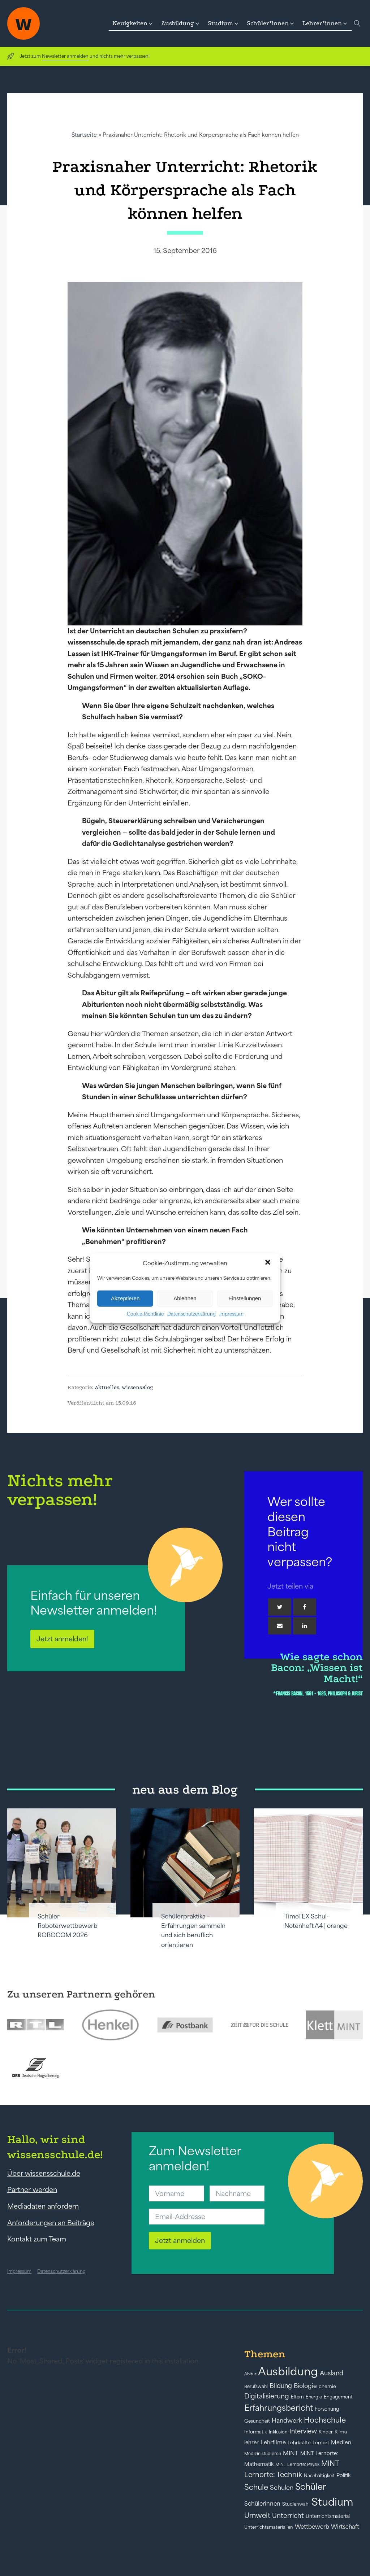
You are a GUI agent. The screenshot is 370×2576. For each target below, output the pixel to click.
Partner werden (32, 2189)
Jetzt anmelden (180, 2240)
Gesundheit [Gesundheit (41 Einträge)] (257, 2421)
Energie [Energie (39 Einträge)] (314, 2397)
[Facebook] (304, 1607)
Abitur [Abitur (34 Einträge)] (250, 2374)
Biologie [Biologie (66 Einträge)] (305, 2385)
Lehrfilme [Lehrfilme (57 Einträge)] (273, 2442)
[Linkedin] (304, 1625)
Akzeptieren (125, 1298)
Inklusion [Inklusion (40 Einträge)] (278, 2432)
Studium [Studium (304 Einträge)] (332, 2502)
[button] (268, 1263)
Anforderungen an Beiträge (50, 2223)
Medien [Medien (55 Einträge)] (341, 2442)
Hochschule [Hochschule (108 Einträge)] (325, 2420)
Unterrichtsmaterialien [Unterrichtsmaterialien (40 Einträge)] (268, 2527)
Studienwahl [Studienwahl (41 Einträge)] (296, 2504)
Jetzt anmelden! (62, 1639)
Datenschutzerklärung (191, 1313)
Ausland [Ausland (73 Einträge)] (331, 2373)
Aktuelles (107, 1387)
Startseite (84, 135)
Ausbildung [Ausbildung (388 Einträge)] (288, 2371)
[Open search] (357, 23)
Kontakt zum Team (36, 2239)
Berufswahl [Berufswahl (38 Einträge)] (256, 2386)
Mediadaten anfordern (43, 2206)
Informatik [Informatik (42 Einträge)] (255, 2432)
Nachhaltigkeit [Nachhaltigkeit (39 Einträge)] (319, 2475)
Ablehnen (184, 1298)
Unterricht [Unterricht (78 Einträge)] (288, 2515)
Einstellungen (244, 1298)
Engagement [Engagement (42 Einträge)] (338, 2397)
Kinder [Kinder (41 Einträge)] (326, 2432)
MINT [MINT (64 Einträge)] (290, 2453)
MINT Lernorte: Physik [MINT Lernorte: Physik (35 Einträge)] (297, 2464)
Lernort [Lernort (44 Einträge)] (321, 2442)
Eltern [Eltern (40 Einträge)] (297, 2397)
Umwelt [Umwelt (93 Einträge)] (257, 2515)
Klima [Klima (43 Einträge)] (341, 2432)
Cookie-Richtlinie (145, 1313)
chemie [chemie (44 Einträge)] (327, 2386)
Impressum (231, 1313)
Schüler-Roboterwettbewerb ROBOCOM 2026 (68, 1926)
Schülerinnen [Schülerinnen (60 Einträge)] (262, 2503)
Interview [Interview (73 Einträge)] (303, 2431)
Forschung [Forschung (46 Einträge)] (327, 2409)
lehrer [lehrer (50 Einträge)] (251, 2442)
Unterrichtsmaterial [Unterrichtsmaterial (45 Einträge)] (328, 2516)
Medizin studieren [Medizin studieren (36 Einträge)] (262, 2453)
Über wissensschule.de (43, 2173)
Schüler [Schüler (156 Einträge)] (310, 2487)
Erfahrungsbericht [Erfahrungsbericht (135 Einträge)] (278, 2408)
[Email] (279, 1625)
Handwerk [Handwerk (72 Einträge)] (287, 2420)
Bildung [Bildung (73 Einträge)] (281, 2385)
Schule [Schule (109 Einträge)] (256, 2487)
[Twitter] (279, 1607)
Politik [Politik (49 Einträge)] (343, 2475)
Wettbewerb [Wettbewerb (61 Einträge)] (312, 2526)
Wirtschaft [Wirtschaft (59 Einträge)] (345, 2526)
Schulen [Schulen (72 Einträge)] (281, 2487)
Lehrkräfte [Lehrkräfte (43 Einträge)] (299, 2442)
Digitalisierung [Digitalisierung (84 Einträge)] (266, 2396)
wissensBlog (137, 1387)
